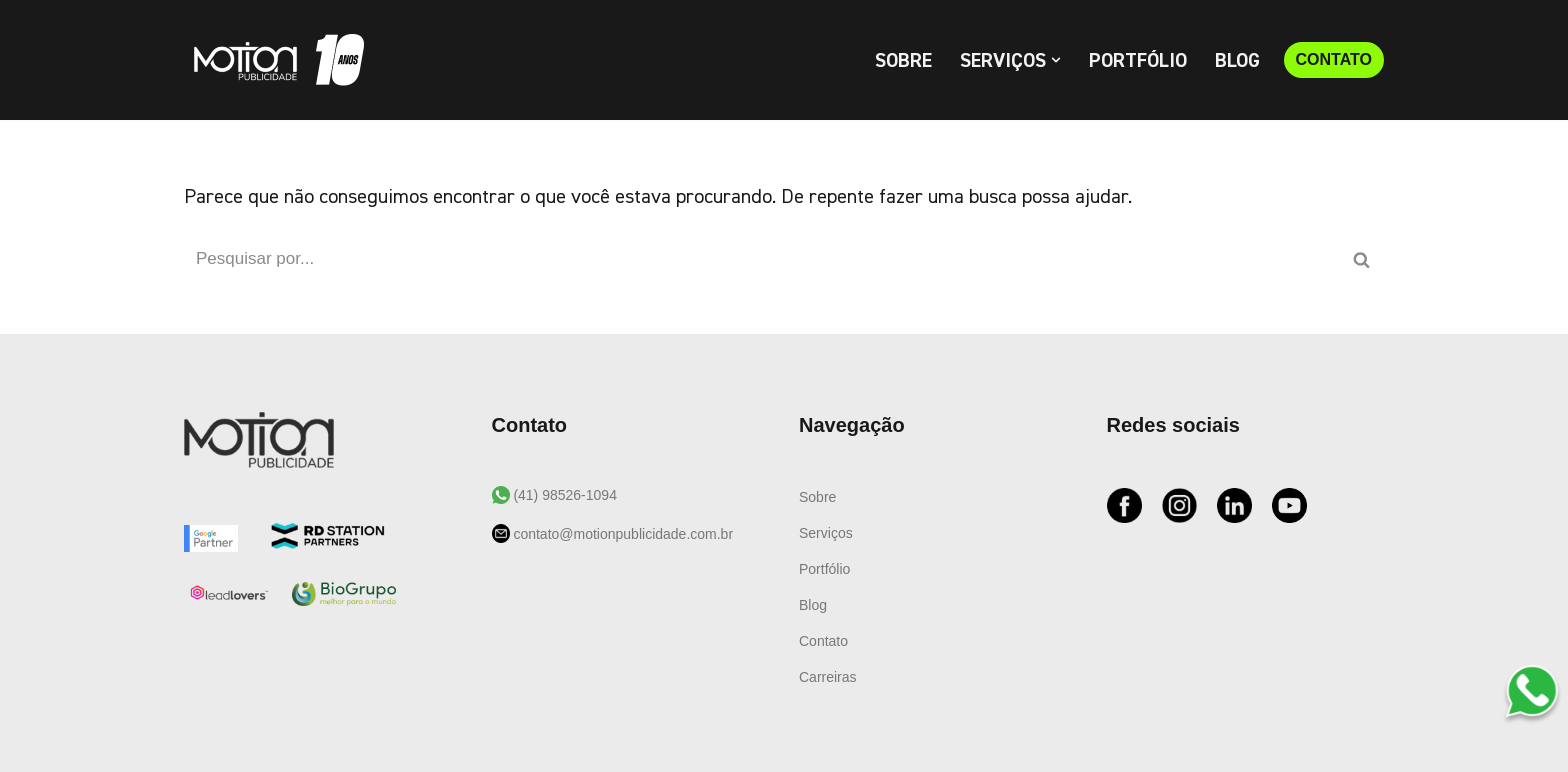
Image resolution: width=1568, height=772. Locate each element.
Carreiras (828, 677)
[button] (1056, 60)
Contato (823, 641)
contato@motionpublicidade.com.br (622, 534)
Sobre (903, 61)
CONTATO (1334, 59)
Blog (1237, 61)
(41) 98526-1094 (563, 495)
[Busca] (761, 259)
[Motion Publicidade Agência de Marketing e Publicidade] (274, 60)
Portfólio (1138, 61)
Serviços (826, 533)
